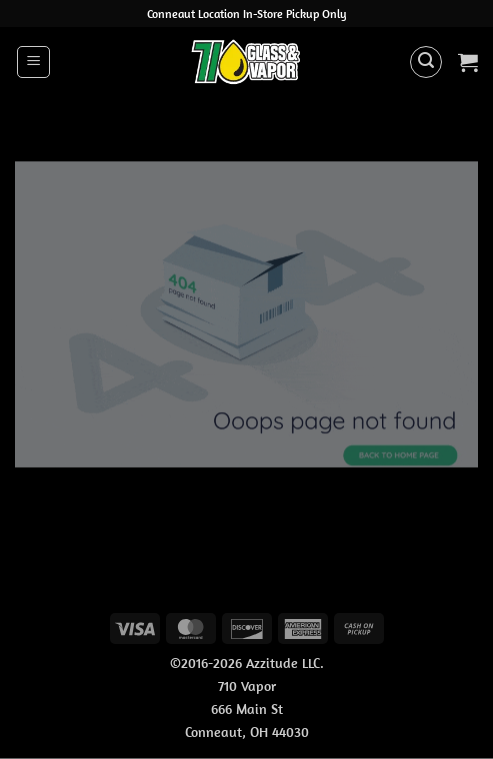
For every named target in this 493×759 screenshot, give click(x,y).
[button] (33, 62)
